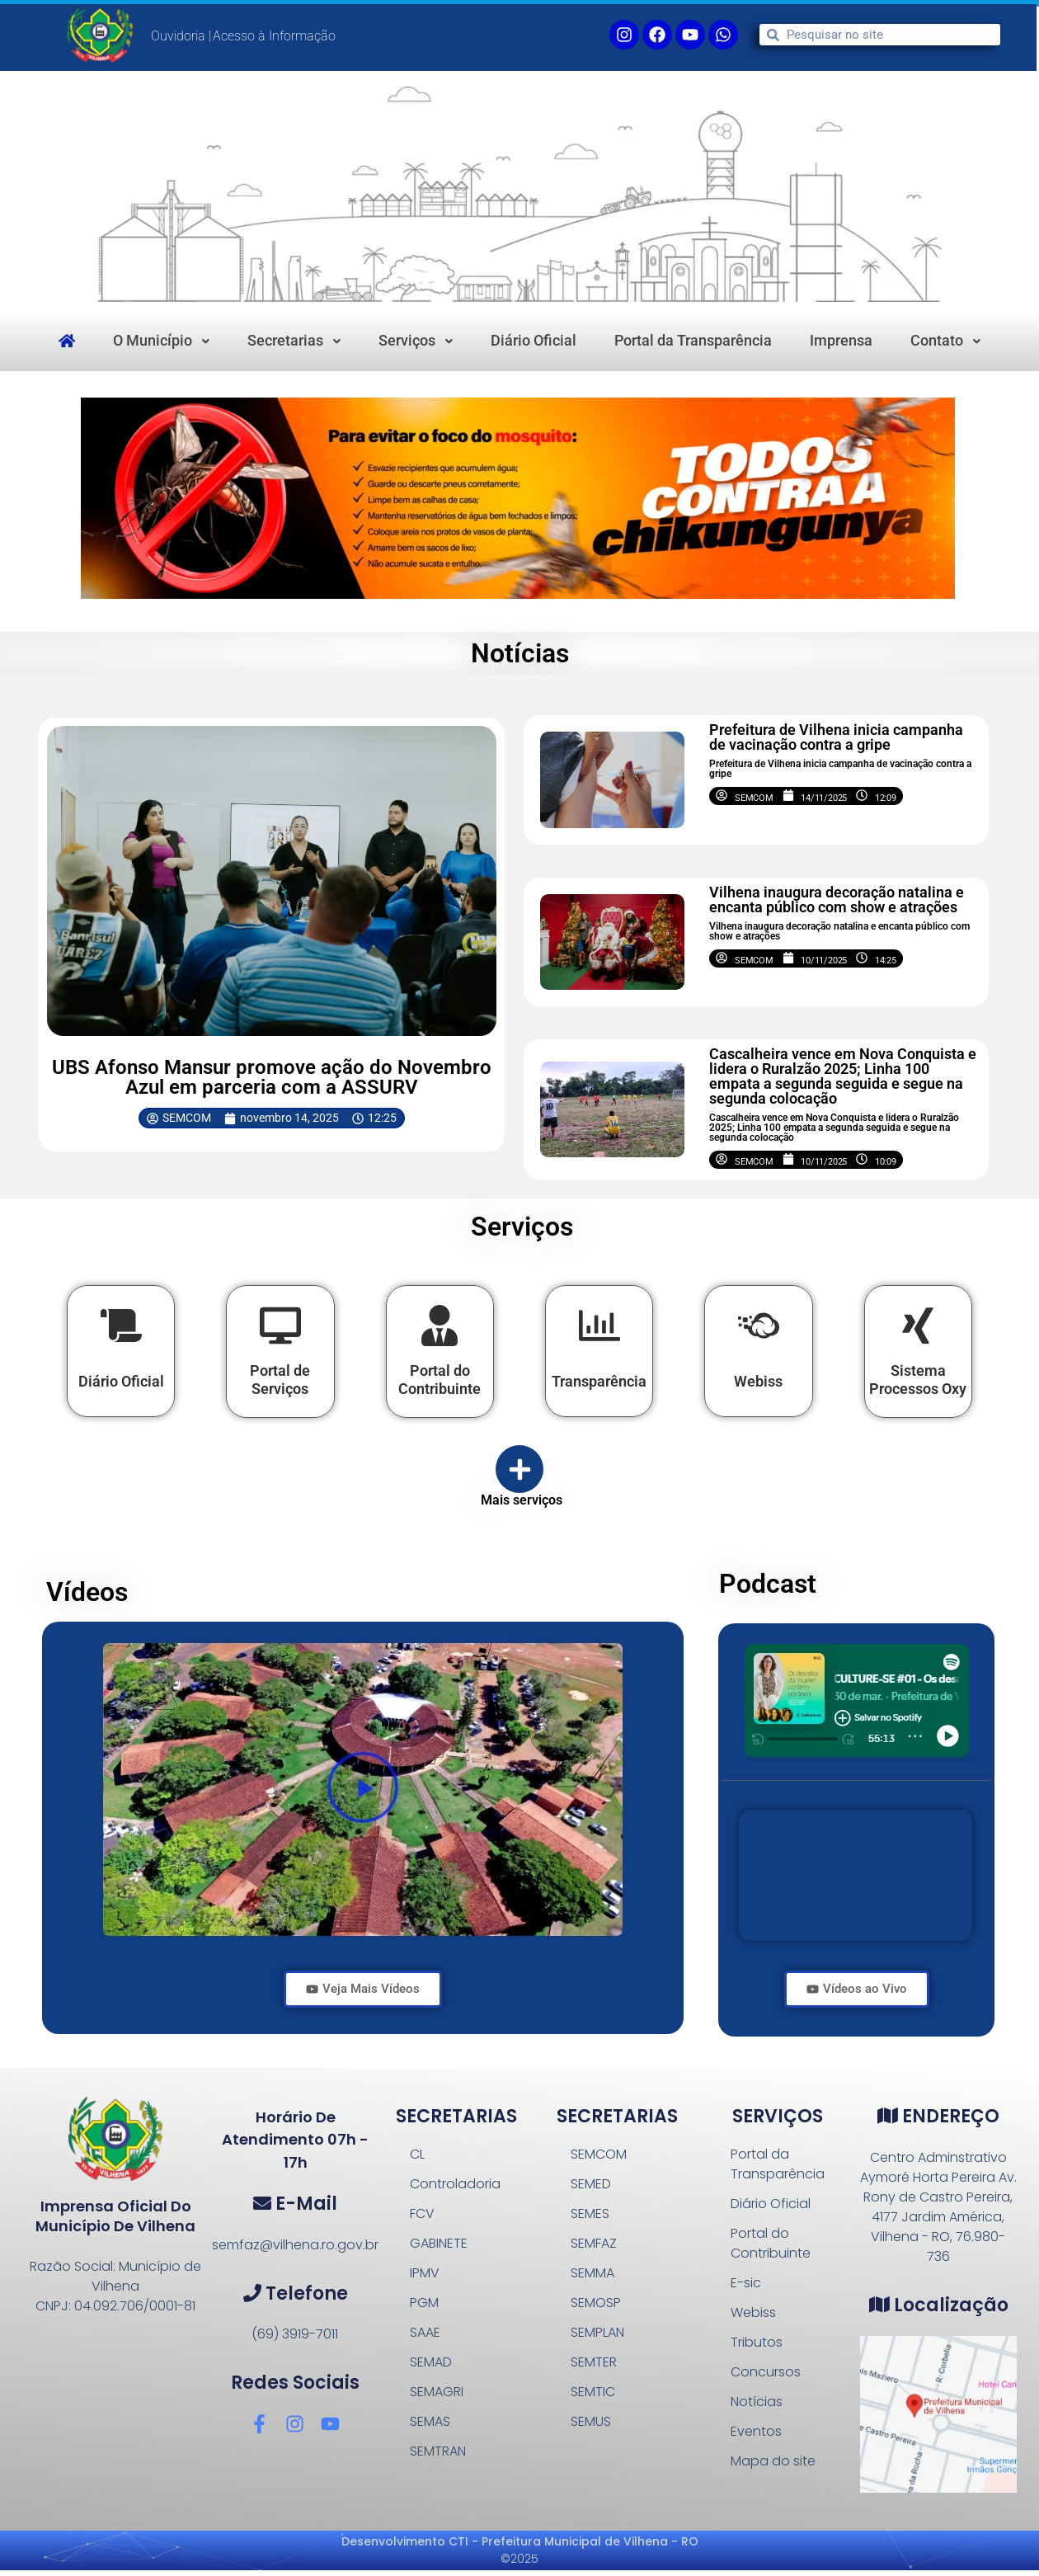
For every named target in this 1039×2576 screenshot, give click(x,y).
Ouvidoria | (181, 36)
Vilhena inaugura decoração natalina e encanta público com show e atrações (836, 899)
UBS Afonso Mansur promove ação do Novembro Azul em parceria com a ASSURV (271, 1077)
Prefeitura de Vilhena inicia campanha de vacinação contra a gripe (836, 737)
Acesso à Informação (274, 36)
